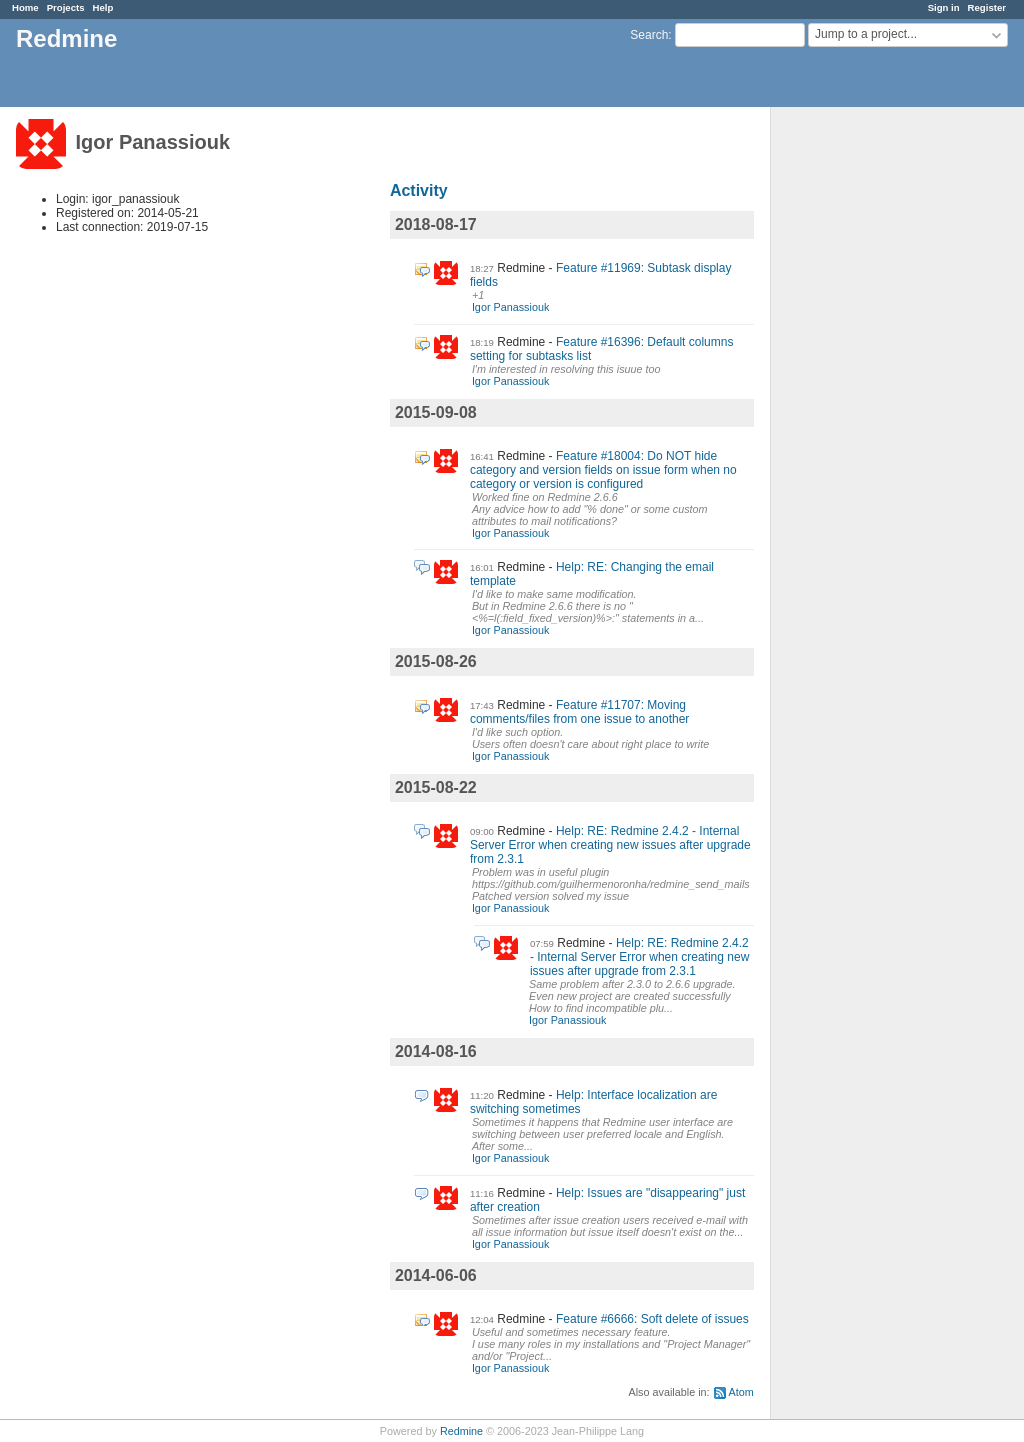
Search (649, 35)
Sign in (944, 7)
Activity (419, 190)
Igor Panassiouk (510, 307)
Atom (741, 1392)
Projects (66, 7)
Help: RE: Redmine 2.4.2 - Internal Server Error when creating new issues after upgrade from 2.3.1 (610, 845)
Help (103, 7)
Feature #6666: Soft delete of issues (652, 1319)
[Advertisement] (871, 421)
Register (987, 7)
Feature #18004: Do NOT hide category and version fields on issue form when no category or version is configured (603, 470)
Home (25, 7)
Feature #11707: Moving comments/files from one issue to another (579, 712)
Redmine (461, 1431)
